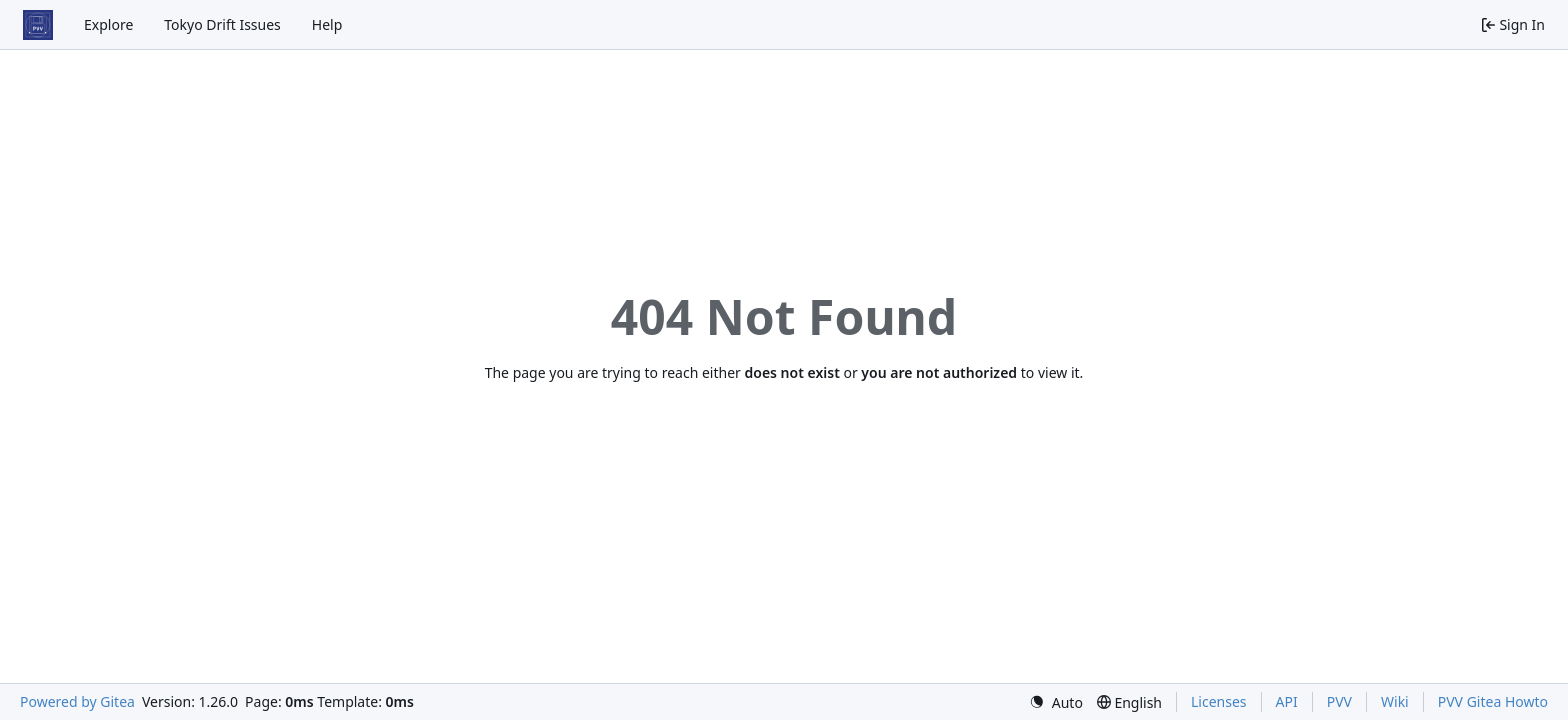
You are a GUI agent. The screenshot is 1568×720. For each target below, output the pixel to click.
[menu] (1056, 702)
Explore (108, 24)
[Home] (38, 25)
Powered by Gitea (77, 701)
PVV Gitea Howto (1493, 701)
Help (327, 24)
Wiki (1395, 701)
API (1287, 701)
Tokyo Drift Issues (222, 24)
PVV (1339, 701)
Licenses (1219, 701)
